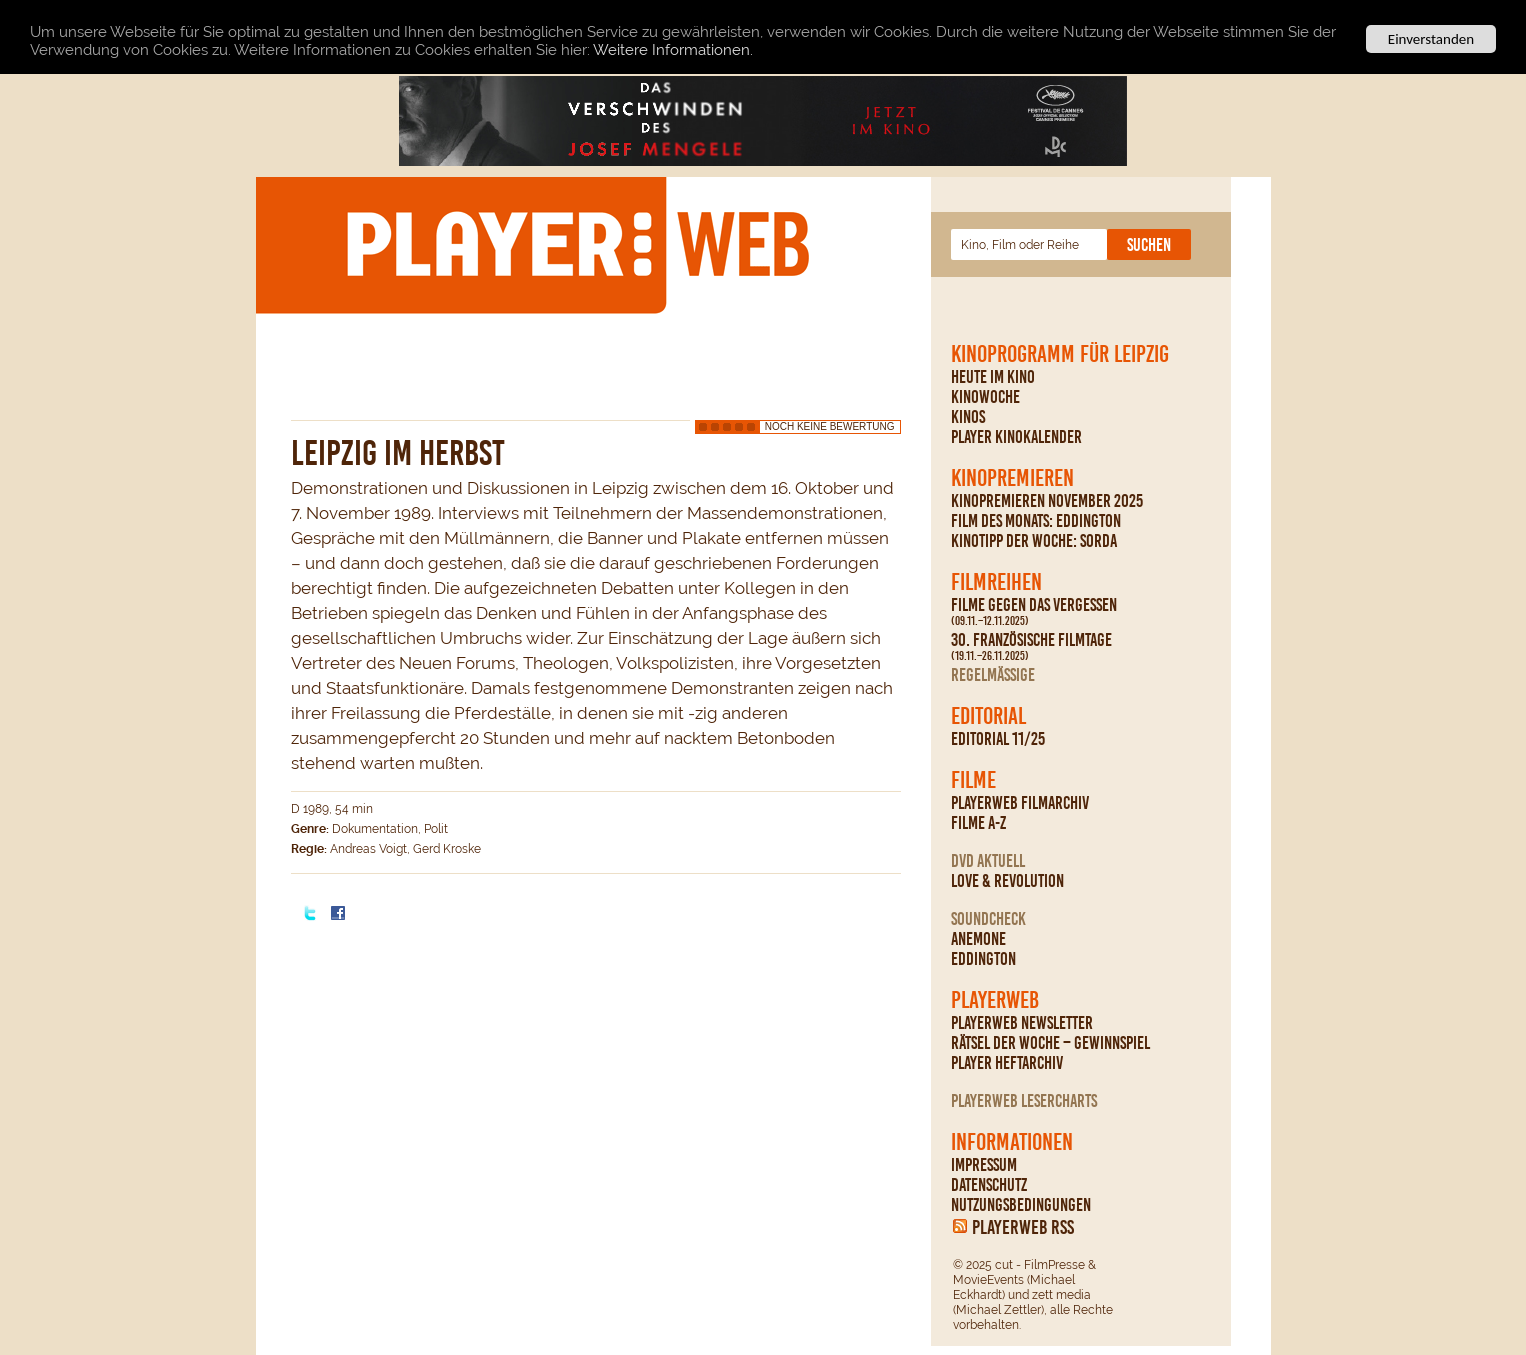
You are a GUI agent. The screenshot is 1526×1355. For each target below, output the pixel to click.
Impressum (984, 1165)
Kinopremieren (1012, 478)
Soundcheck (988, 919)
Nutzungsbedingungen (1021, 1205)
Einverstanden (1431, 39)
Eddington (983, 959)
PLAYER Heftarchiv (1007, 1063)
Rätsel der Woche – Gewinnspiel (1050, 1043)
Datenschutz (989, 1185)
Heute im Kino (993, 377)
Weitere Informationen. (673, 49)
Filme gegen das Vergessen (1034, 612)
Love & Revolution (1007, 881)
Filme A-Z (978, 823)
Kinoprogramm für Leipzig (1060, 354)
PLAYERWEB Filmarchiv (1020, 803)
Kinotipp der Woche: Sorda (1034, 541)
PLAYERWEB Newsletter (1022, 1023)
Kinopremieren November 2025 (1047, 501)
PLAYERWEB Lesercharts (1024, 1101)
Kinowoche (985, 397)
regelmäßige (993, 675)
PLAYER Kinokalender (1016, 437)
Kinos (968, 417)
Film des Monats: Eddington (1036, 521)
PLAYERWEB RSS (1023, 1227)
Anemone (978, 939)
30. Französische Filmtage (1031, 647)
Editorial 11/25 (998, 739)
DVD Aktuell (988, 861)
